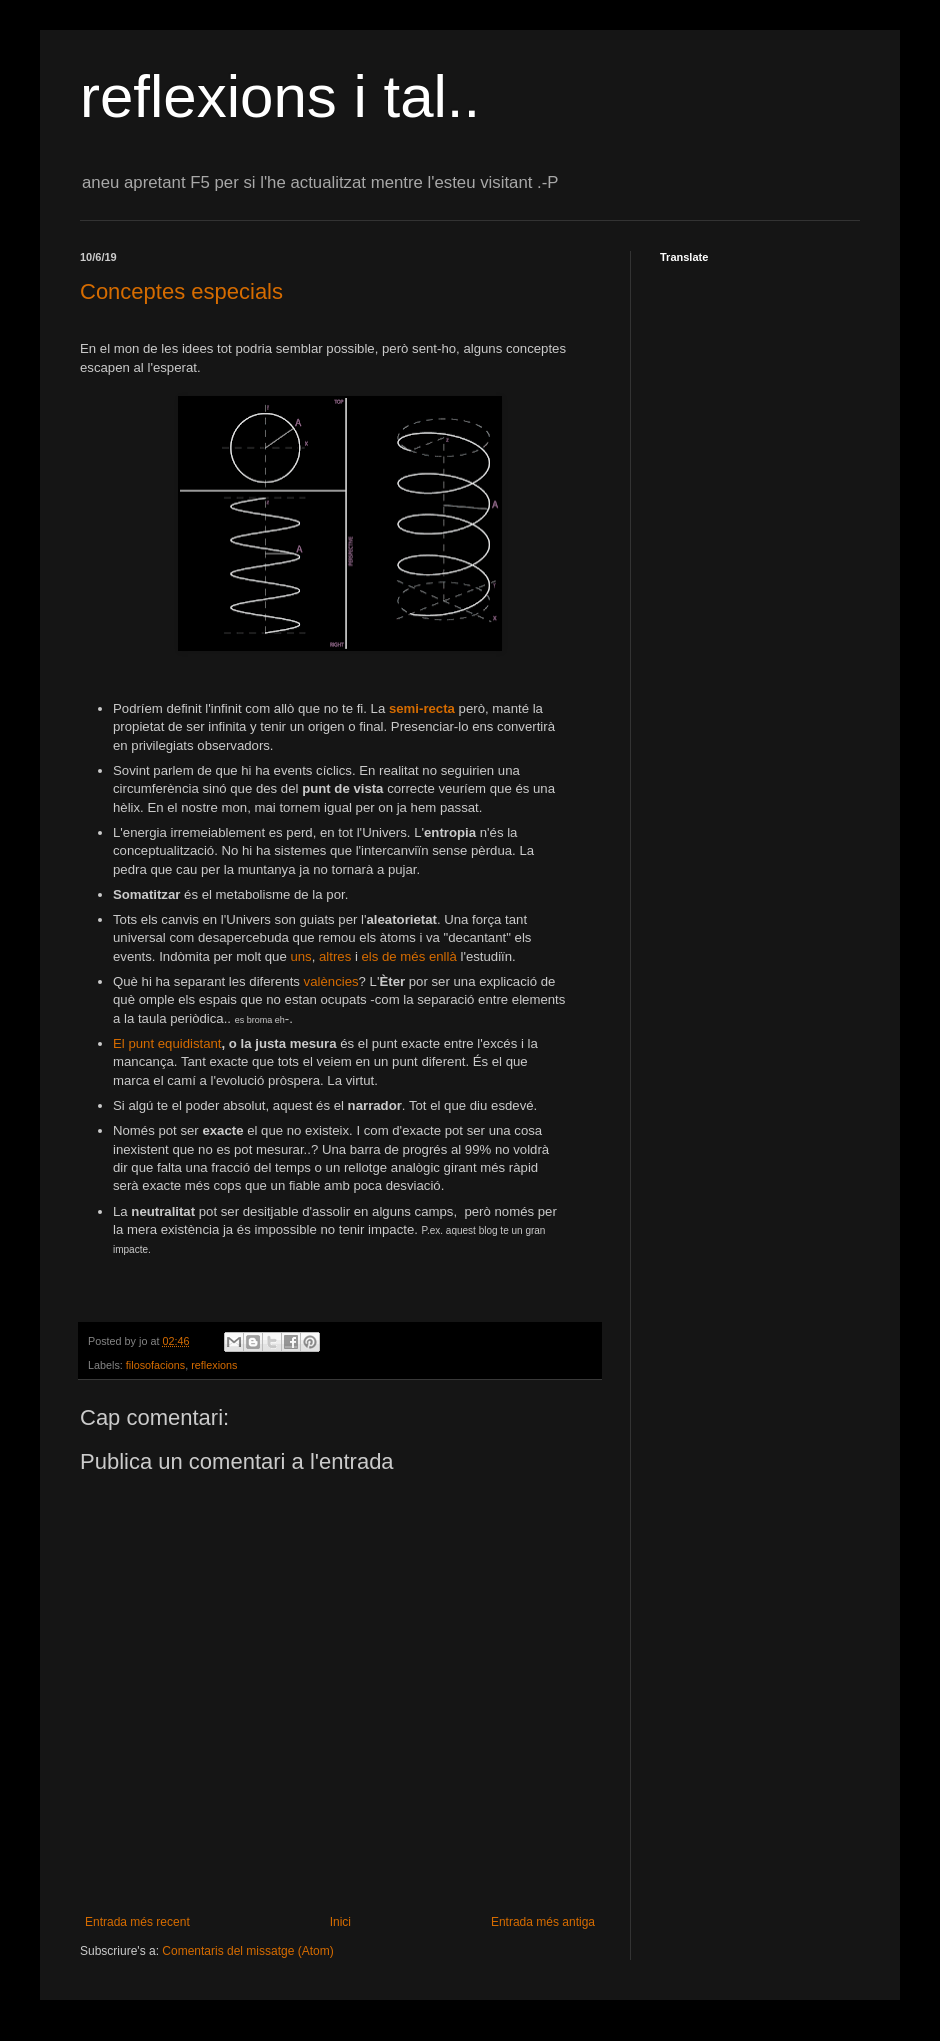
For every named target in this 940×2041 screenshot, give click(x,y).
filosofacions (155, 1365)
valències (331, 981)
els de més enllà (409, 956)
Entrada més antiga (543, 1922)
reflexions (214, 1365)
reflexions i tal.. (280, 96)
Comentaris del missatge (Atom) (247, 1951)
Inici (340, 1922)
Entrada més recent (137, 1922)
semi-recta (422, 708)
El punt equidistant (167, 1043)
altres (335, 956)
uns (300, 956)
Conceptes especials (181, 291)
